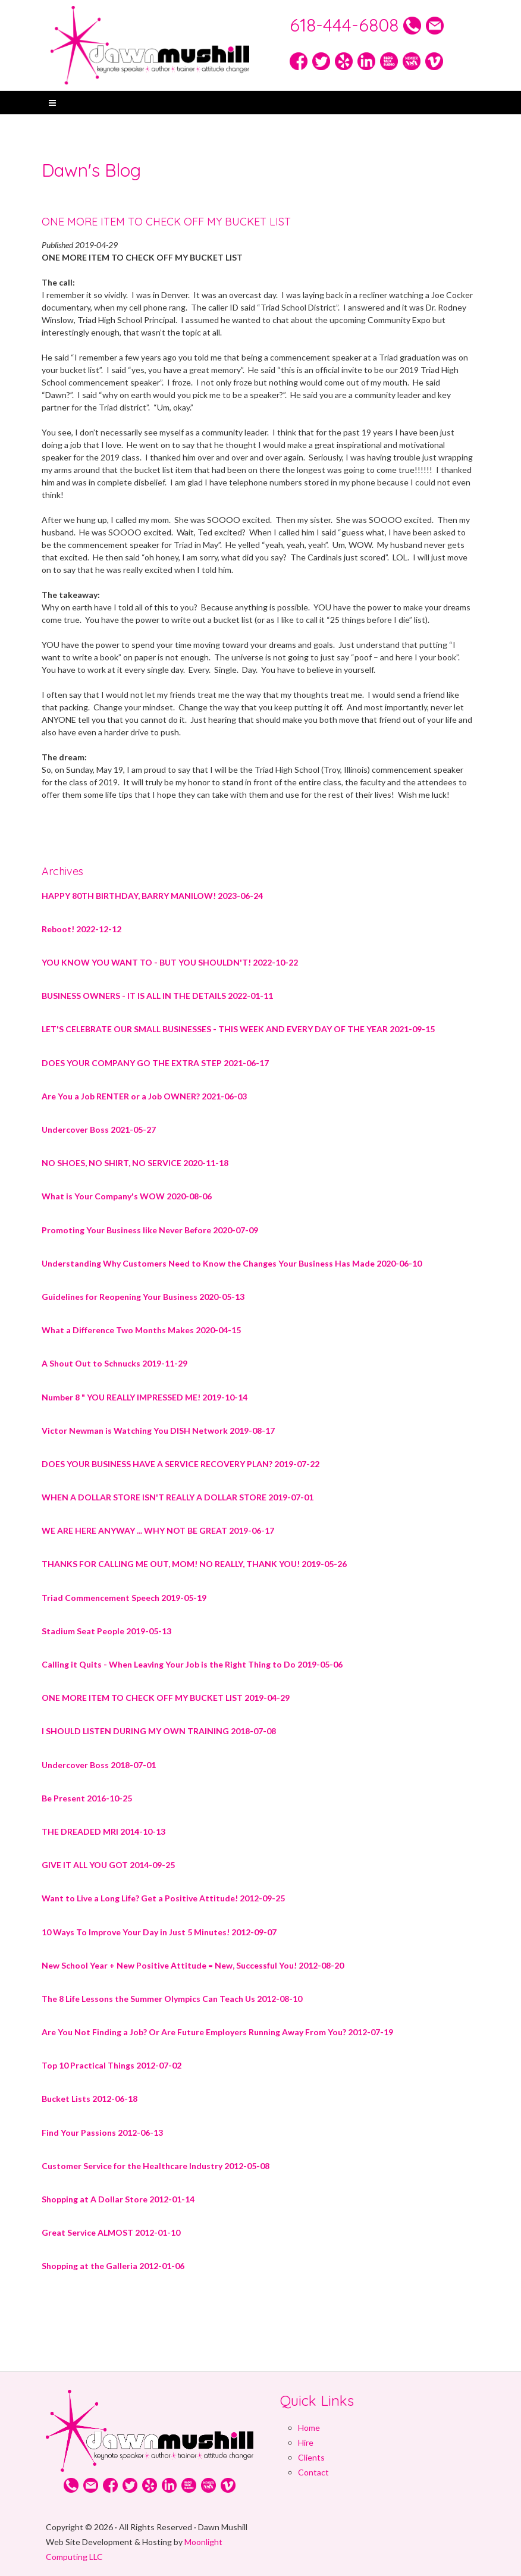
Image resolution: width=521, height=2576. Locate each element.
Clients (311, 2457)
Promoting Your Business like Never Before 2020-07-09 (150, 1230)
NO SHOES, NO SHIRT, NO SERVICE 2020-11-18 (135, 1163)
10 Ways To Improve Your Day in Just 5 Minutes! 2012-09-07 (159, 1932)
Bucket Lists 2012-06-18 (89, 2099)
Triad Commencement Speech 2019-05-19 (124, 1598)
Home (309, 2428)
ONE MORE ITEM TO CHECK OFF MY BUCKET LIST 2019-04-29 (166, 1698)
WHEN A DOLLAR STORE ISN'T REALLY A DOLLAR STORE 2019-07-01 (177, 1497)
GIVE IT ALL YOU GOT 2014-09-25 (108, 1865)
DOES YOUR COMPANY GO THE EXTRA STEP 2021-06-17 (155, 1063)
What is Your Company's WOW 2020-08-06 (127, 1196)
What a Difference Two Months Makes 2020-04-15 (141, 1330)
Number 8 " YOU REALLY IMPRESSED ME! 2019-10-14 (144, 1397)
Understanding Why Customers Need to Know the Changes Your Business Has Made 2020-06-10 (232, 1263)
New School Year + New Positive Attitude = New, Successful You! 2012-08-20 (193, 1965)
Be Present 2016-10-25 (87, 1798)
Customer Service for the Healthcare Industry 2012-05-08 (155, 2166)
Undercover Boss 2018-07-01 (99, 1765)
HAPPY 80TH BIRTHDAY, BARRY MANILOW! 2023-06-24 (152, 896)
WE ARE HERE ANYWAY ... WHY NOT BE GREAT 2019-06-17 (158, 1530)
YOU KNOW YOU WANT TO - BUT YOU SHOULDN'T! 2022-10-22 (170, 962)
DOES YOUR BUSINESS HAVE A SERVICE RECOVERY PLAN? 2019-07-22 (180, 1464)
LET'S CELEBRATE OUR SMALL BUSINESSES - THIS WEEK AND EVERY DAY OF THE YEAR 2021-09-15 (238, 1029)
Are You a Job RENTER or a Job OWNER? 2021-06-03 (144, 1096)
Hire (305, 2442)
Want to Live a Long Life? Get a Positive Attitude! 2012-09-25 (163, 1898)
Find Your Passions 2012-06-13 (102, 2132)
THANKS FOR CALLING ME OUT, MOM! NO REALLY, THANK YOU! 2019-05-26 (194, 1564)
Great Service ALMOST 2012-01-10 (111, 2232)
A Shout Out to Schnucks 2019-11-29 (114, 1363)
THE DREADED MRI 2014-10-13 (103, 1831)
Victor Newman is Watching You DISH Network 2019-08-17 (158, 1430)
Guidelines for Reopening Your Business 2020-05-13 (143, 1297)
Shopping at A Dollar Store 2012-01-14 (118, 2199)
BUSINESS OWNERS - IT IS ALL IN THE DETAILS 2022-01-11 (157, 996)
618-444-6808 (346, 25)
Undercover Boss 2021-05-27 (99, 1129)
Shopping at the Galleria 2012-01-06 (113, 2266)
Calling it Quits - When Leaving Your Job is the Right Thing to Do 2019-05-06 (192, 1664)
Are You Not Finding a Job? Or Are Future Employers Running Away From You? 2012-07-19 (217, 2032)
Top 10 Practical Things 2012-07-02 (111, 2065)
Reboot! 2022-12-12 (81, 929)
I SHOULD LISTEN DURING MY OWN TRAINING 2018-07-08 (159, 1731)
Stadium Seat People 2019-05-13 (106, 1631)
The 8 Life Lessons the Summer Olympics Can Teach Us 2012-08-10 (172, 1999)
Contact (313, 2472)
